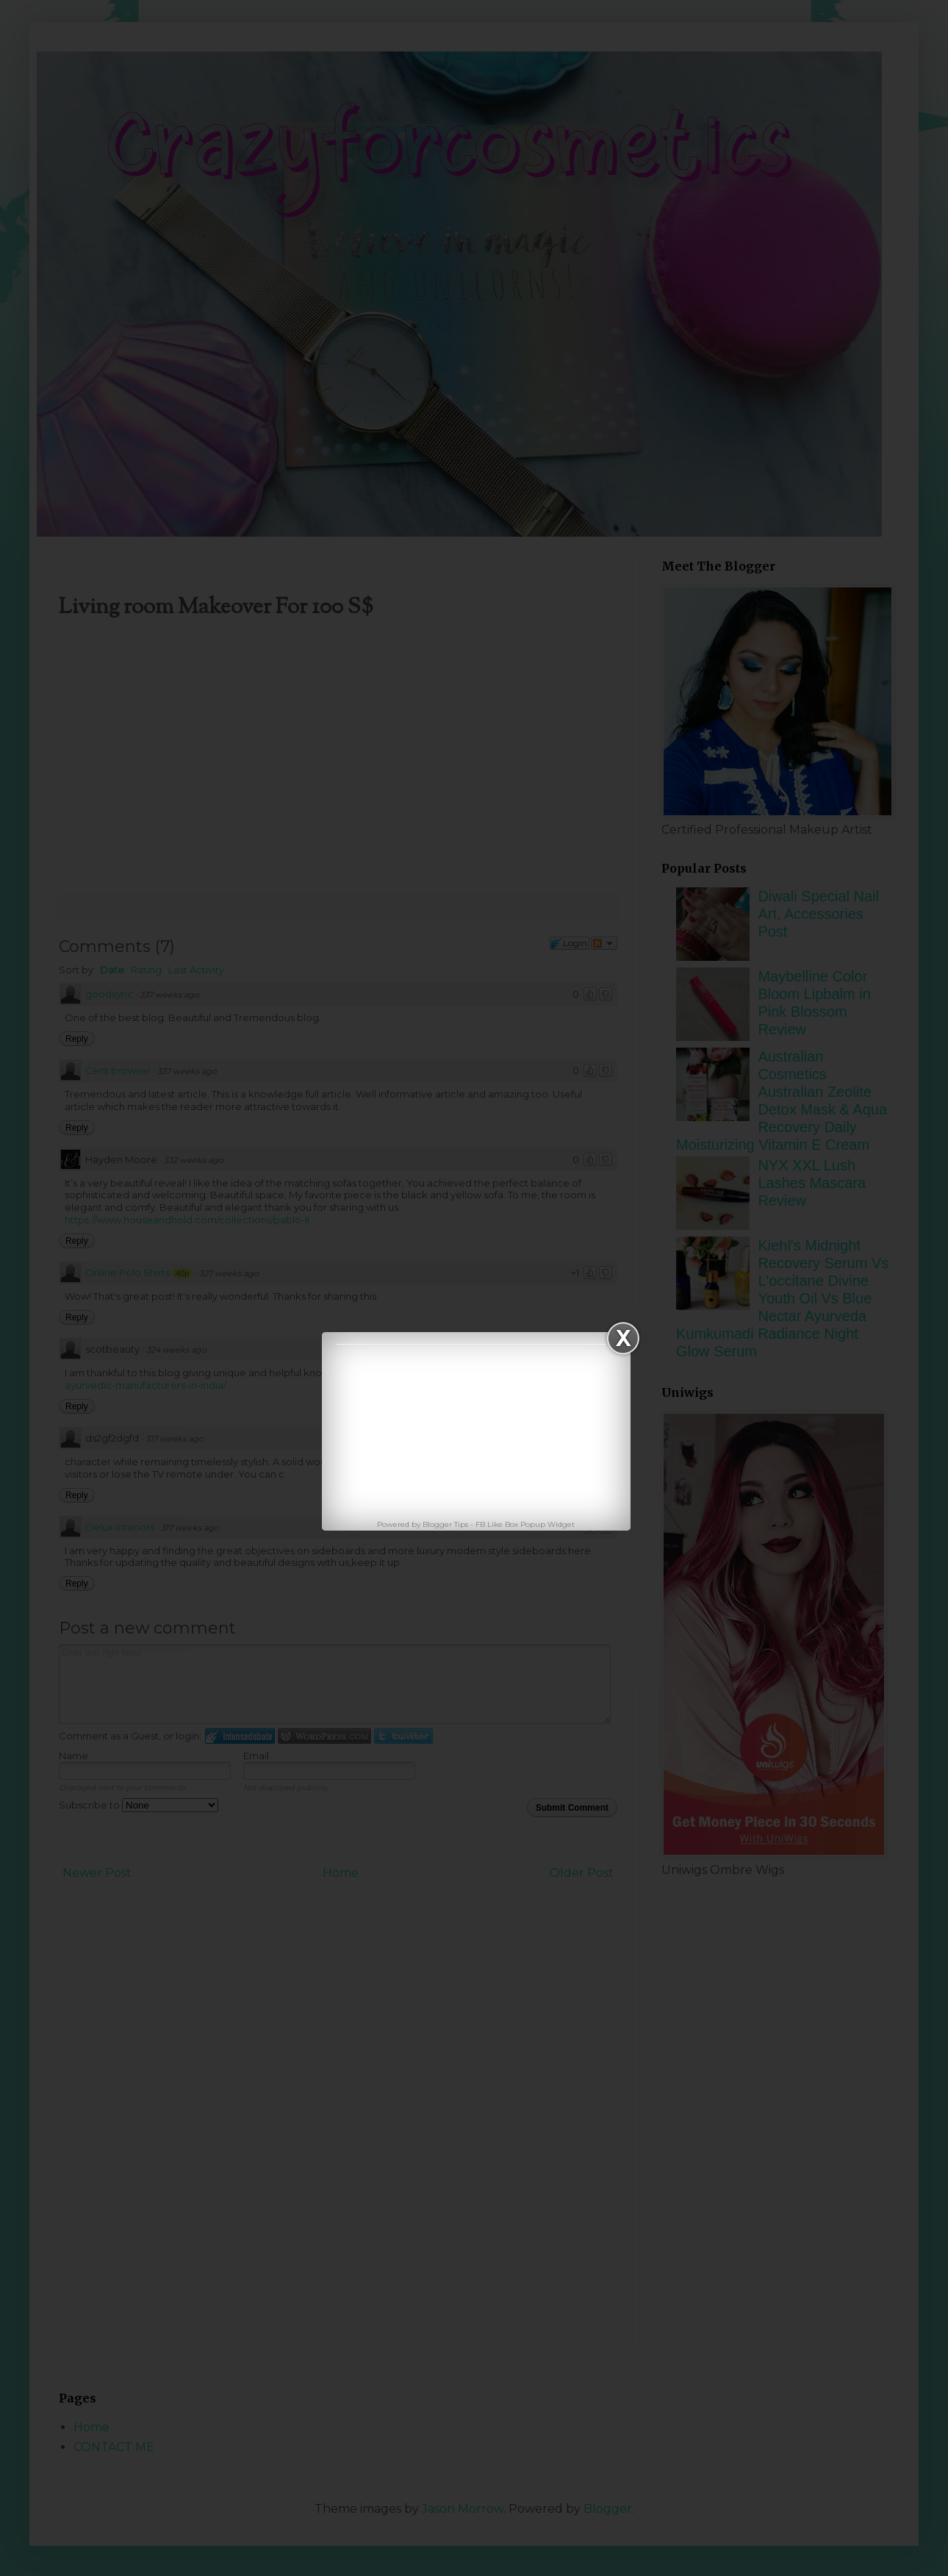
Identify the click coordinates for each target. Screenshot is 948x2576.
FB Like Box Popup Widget (525, 1524)
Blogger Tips (446, 1524)
